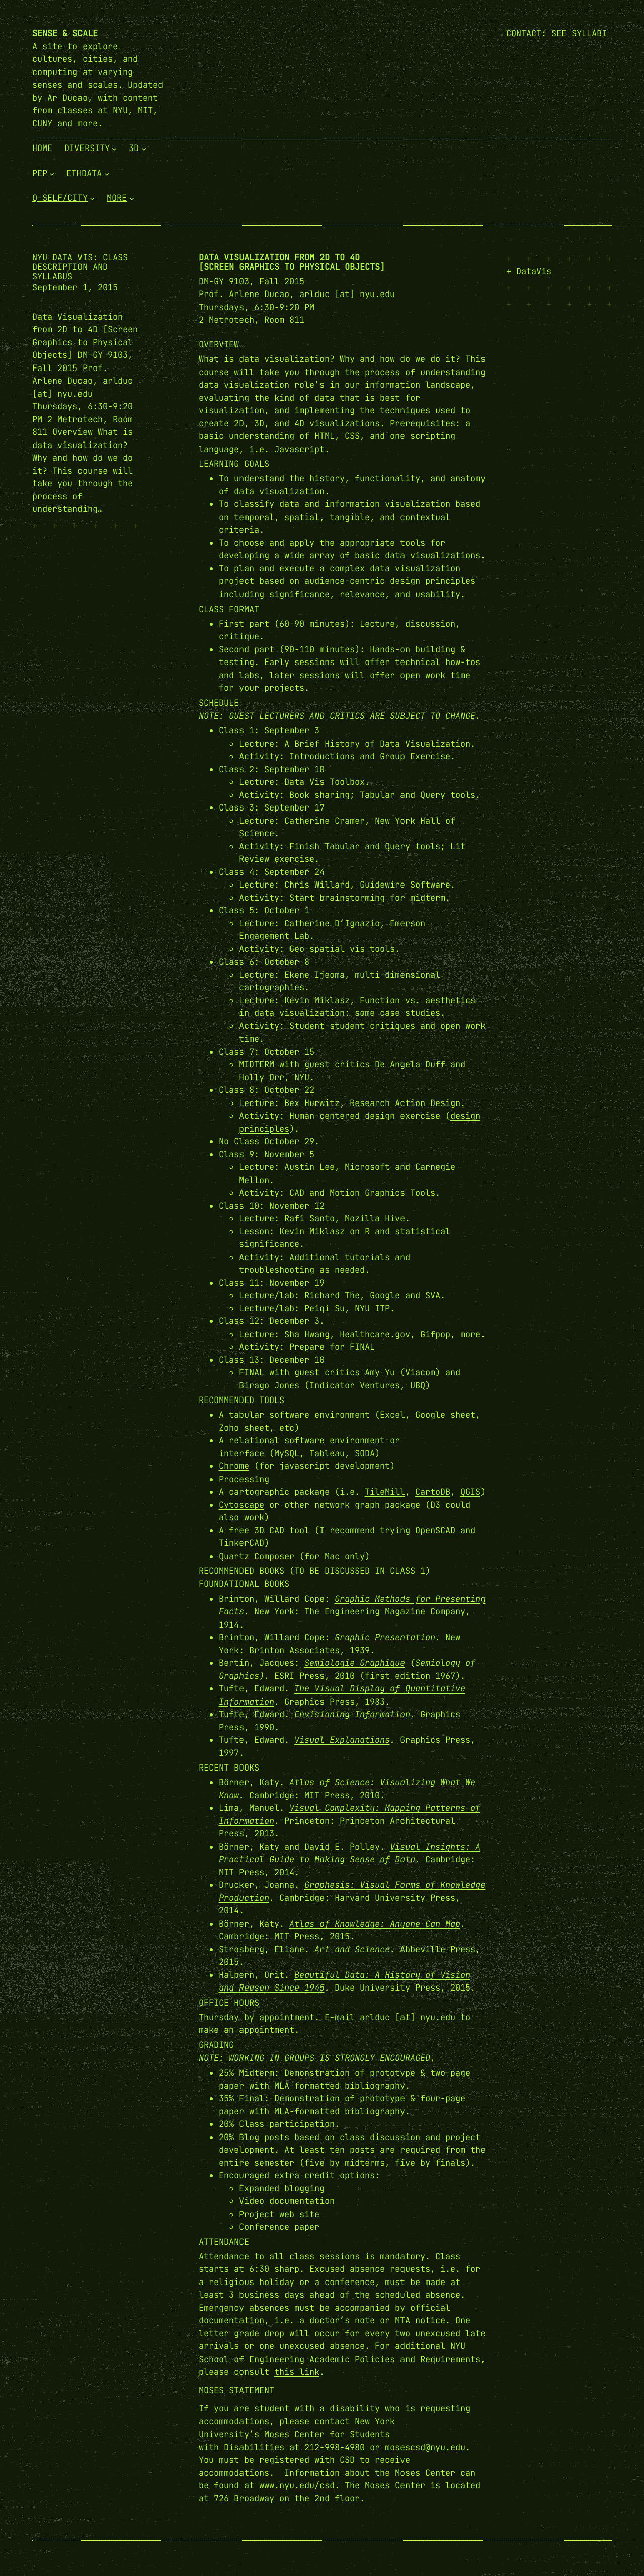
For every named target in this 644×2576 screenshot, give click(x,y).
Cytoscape (241, 1504)
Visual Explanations (342, 1739)
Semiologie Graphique (354, 1662)
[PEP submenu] (51, 173)
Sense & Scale (65, 33)
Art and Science (352, 1949)
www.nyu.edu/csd (297, 2485)
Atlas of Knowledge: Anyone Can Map (374, 1923)
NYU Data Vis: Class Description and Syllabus (80, 267)
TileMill (385, 1491)
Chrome (234, 1465)
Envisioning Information (352, 1714)
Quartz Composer (256, 1556)
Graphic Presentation (385, 1637)
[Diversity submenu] (114, 148)
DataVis (533, 271)
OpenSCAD (435, 1530)
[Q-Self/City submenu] (92, 198)
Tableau (327, 1453)
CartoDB (432, 1491)
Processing (244, 1479)
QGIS (470, 1491)
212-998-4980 (334, 2447)
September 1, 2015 (75, 287)
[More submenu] (131, 198)
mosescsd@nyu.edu (425, 2447)
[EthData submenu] (106, 173)
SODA (365, 1453)
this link (296, 2371)
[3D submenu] (143, 148)
